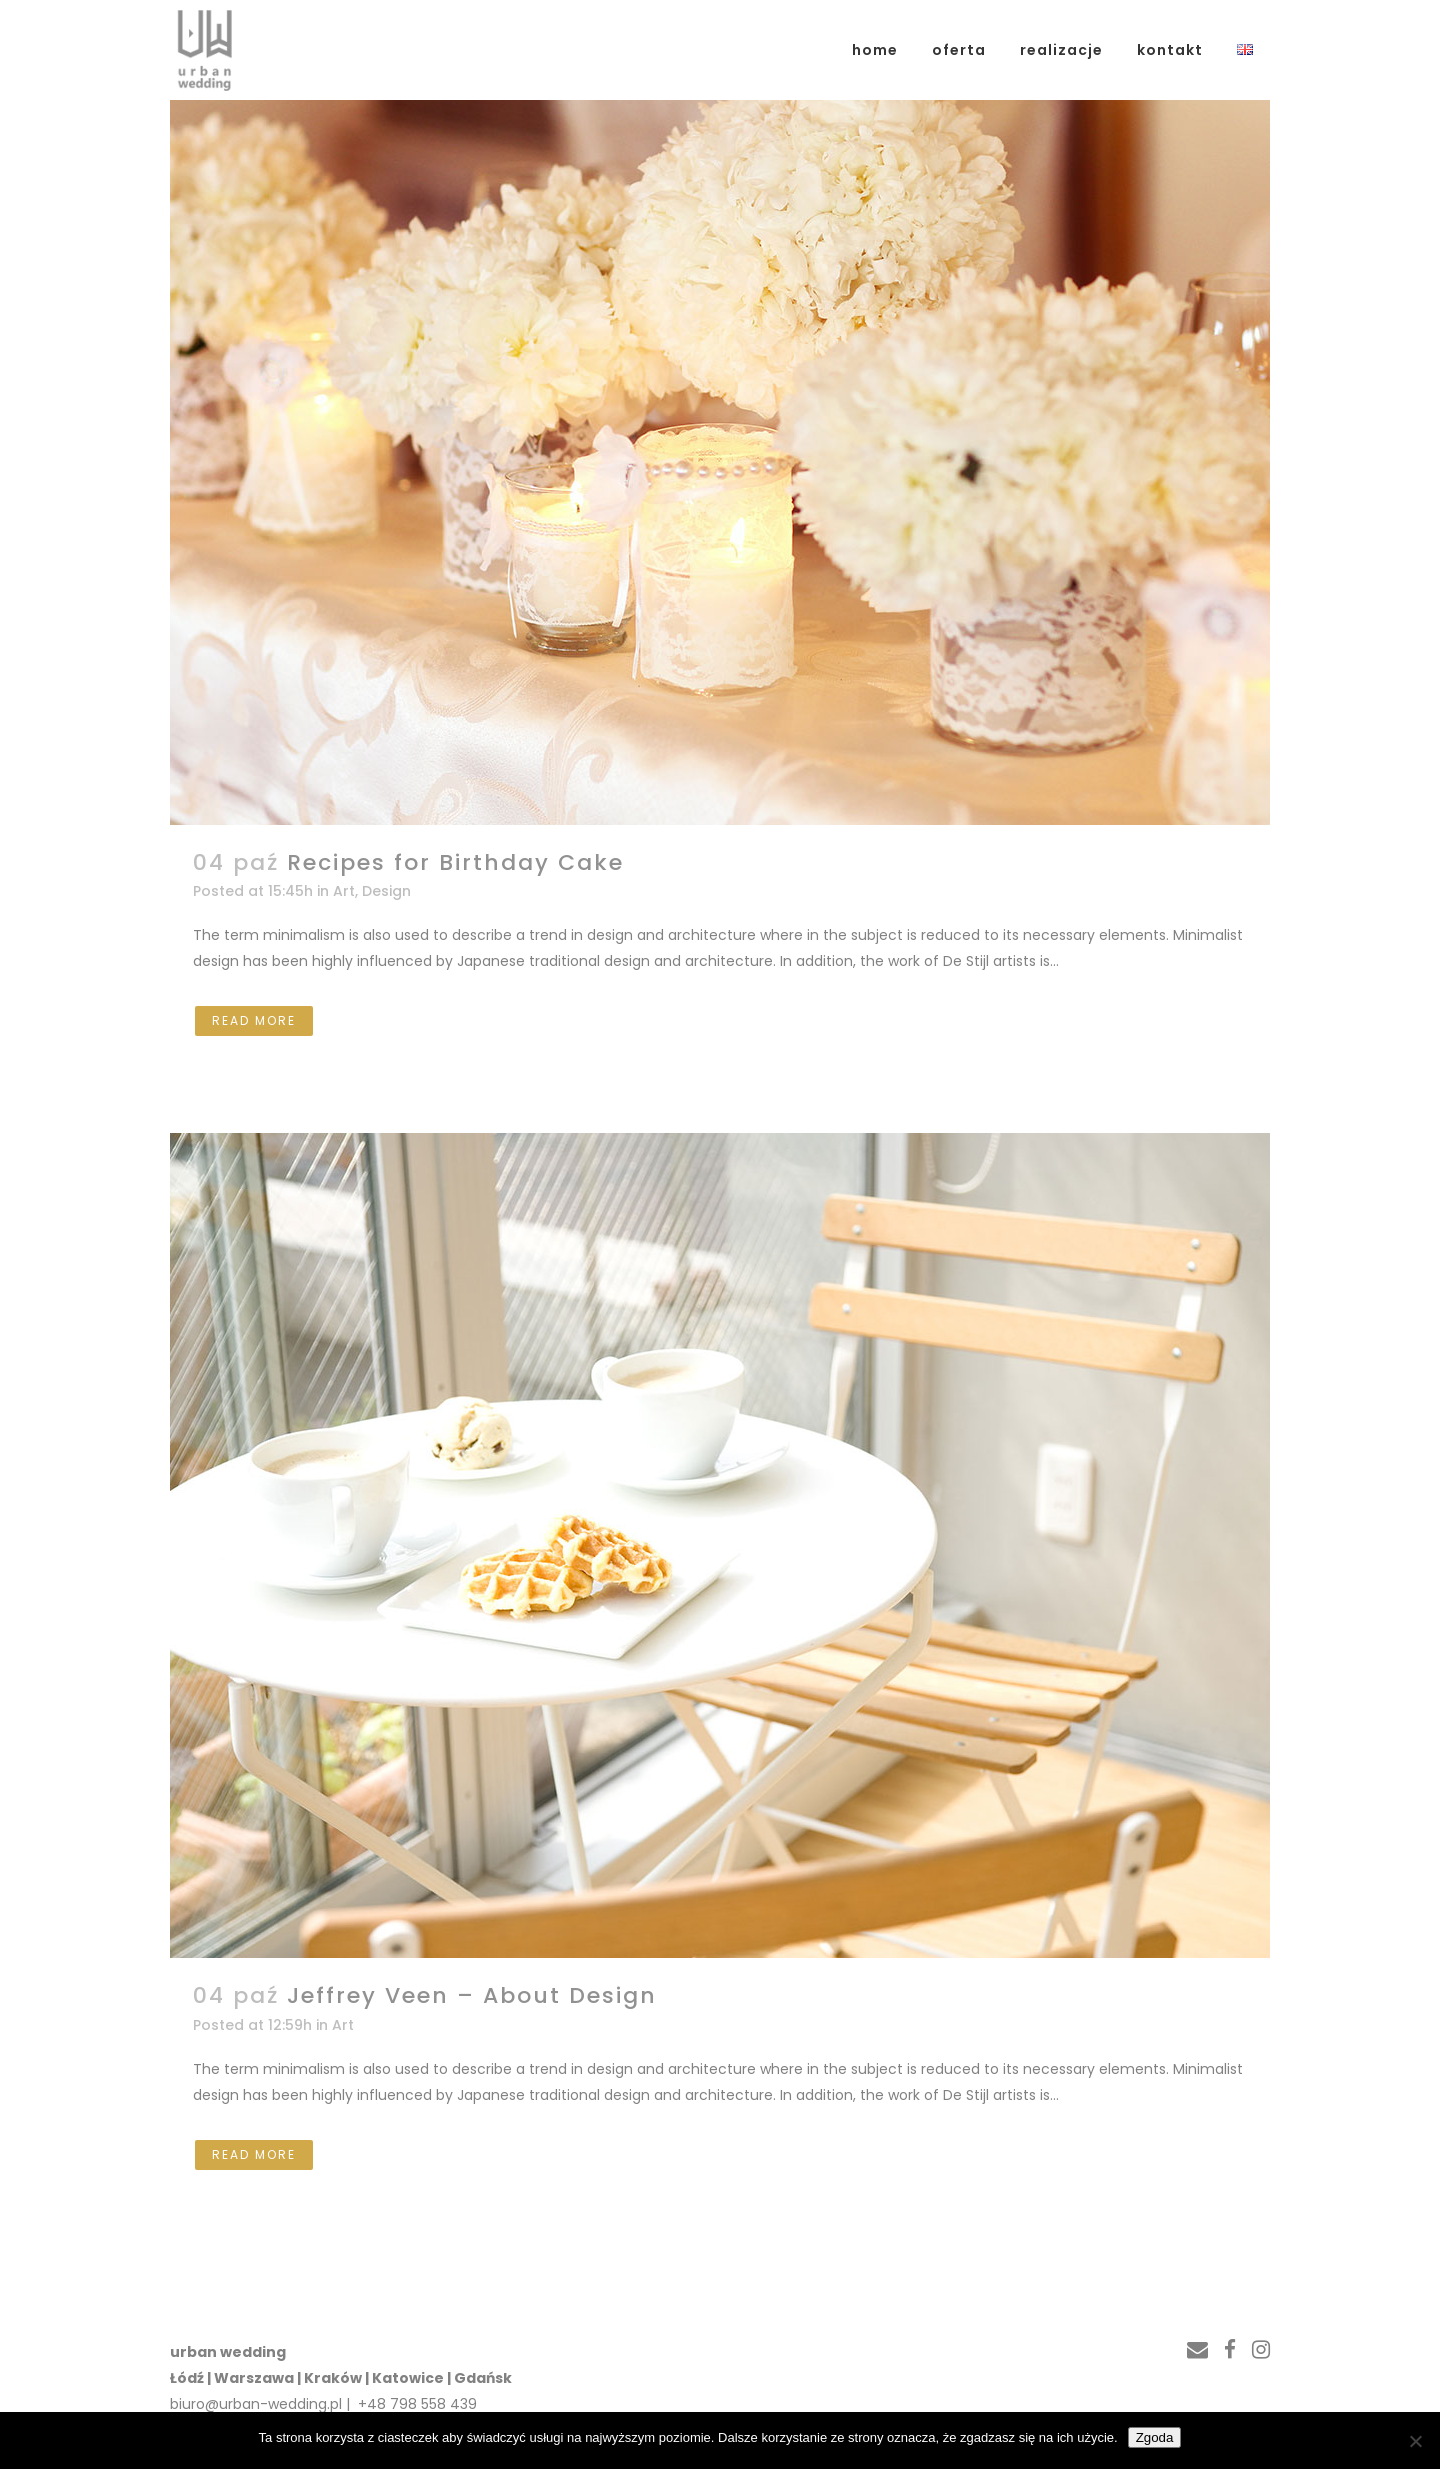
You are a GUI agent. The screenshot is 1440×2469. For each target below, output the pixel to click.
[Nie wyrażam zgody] (1415, 2441)
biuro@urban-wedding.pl (256, 2404)
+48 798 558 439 (415, 2404)
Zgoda (1155, 2437)
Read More (254, 1020)
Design (386, 891)
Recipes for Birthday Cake (455, 862)
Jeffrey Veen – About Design (472, 1995)
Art (344, 891)
